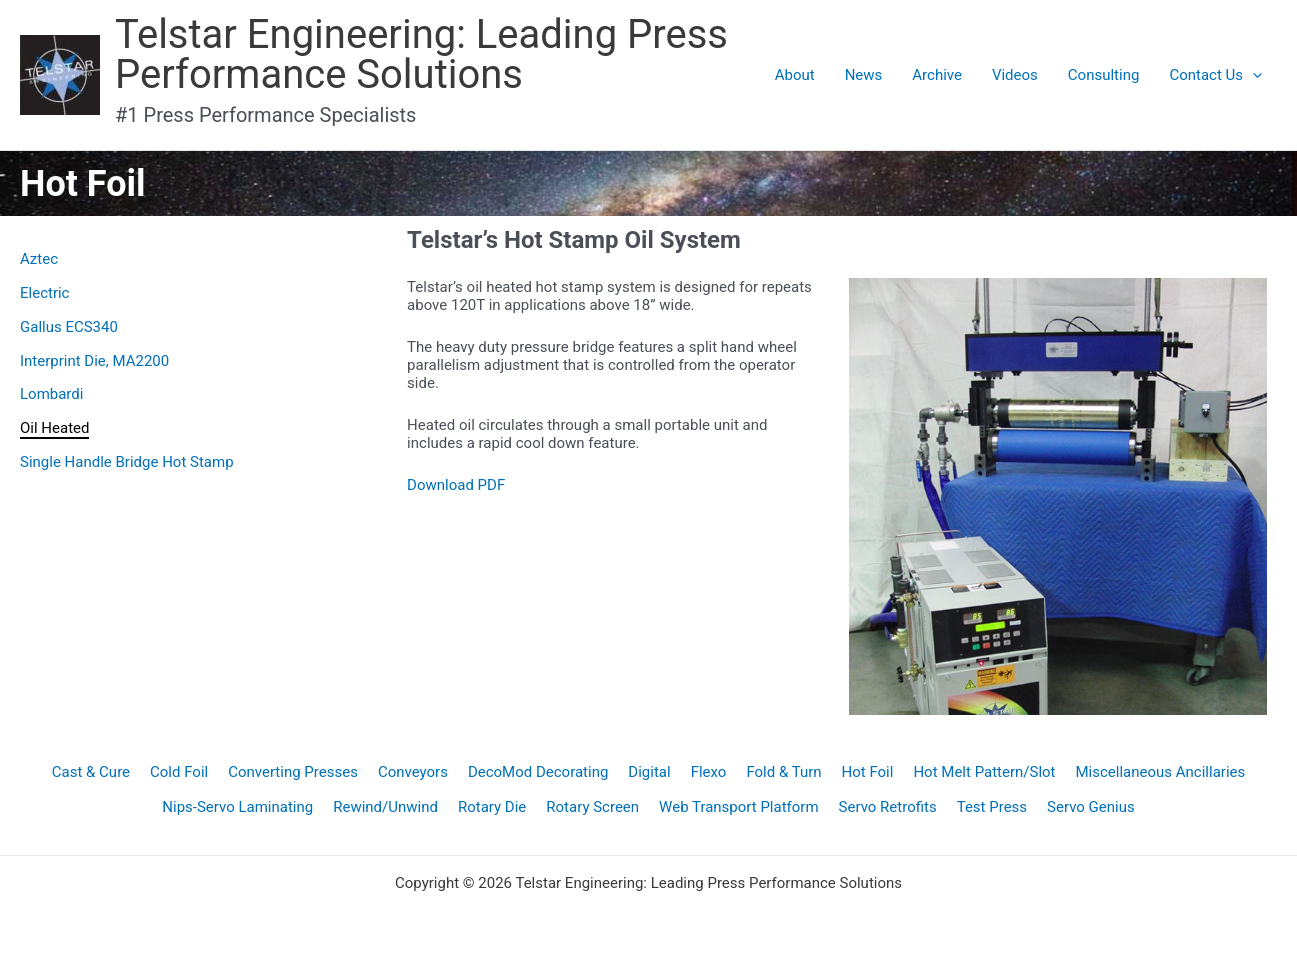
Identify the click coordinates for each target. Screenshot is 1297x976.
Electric (44, 293)
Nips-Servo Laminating (237, 807)
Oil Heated (54, 428)
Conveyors (413, 772)
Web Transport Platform (739, 807)
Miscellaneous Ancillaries (1161, 772)
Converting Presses (293, 772)
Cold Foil (179, 772)
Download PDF (456, 485)
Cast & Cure (91, 772)
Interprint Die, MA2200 (94, 361)
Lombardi (51, 394)
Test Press (992, 807)
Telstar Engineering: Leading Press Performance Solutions (421, 54)
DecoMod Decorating (538, 772)
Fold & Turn (783, 772)
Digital (649, 772)
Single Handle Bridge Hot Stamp (127, 462)
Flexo (709, 772)
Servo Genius (1091, 807)
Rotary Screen (592, 807)
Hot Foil (868, 772)
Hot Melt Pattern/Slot (984, 772)
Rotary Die (492, 807)
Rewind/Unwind (385, 807)
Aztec (39, 259)
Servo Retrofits (888, 807)
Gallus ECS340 (69, 327)
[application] (1252, 75)
